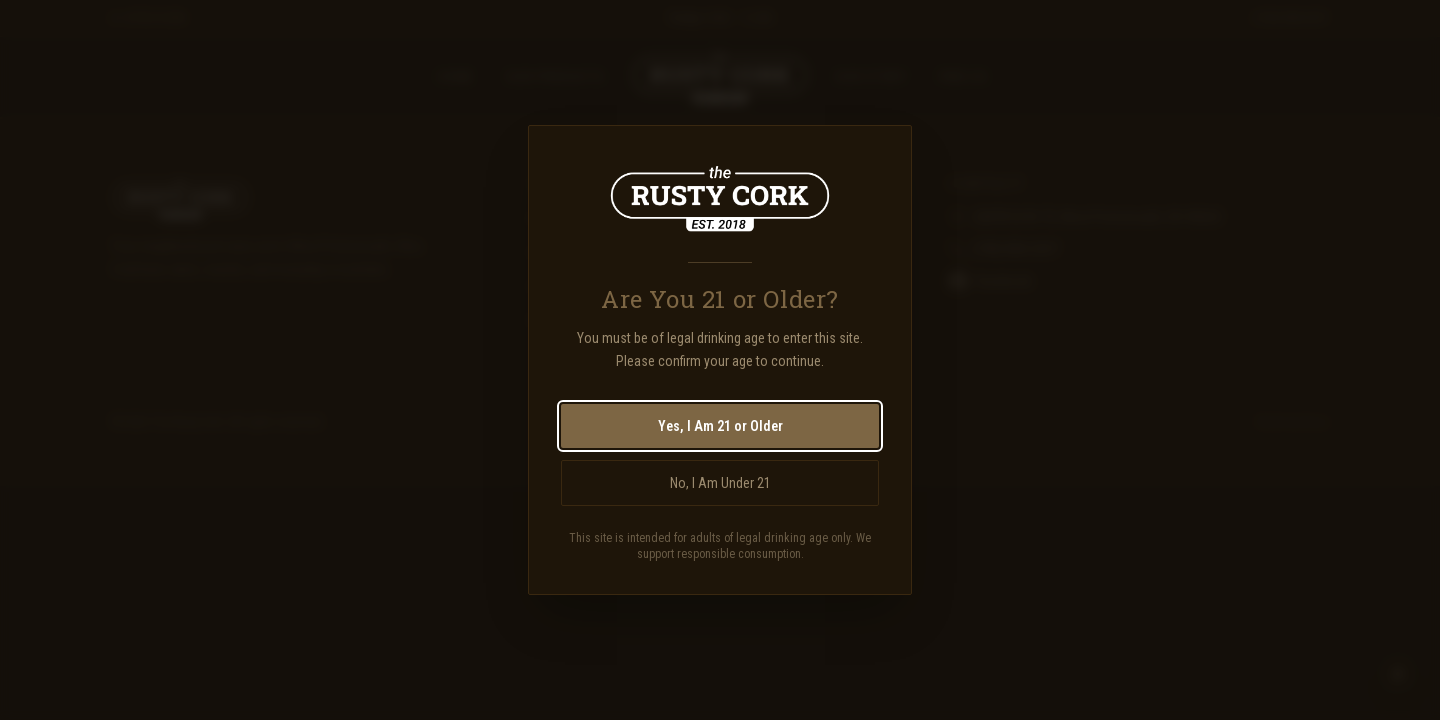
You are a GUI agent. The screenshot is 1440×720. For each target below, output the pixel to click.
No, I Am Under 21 (720, 483)
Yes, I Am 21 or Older (720, 426)
